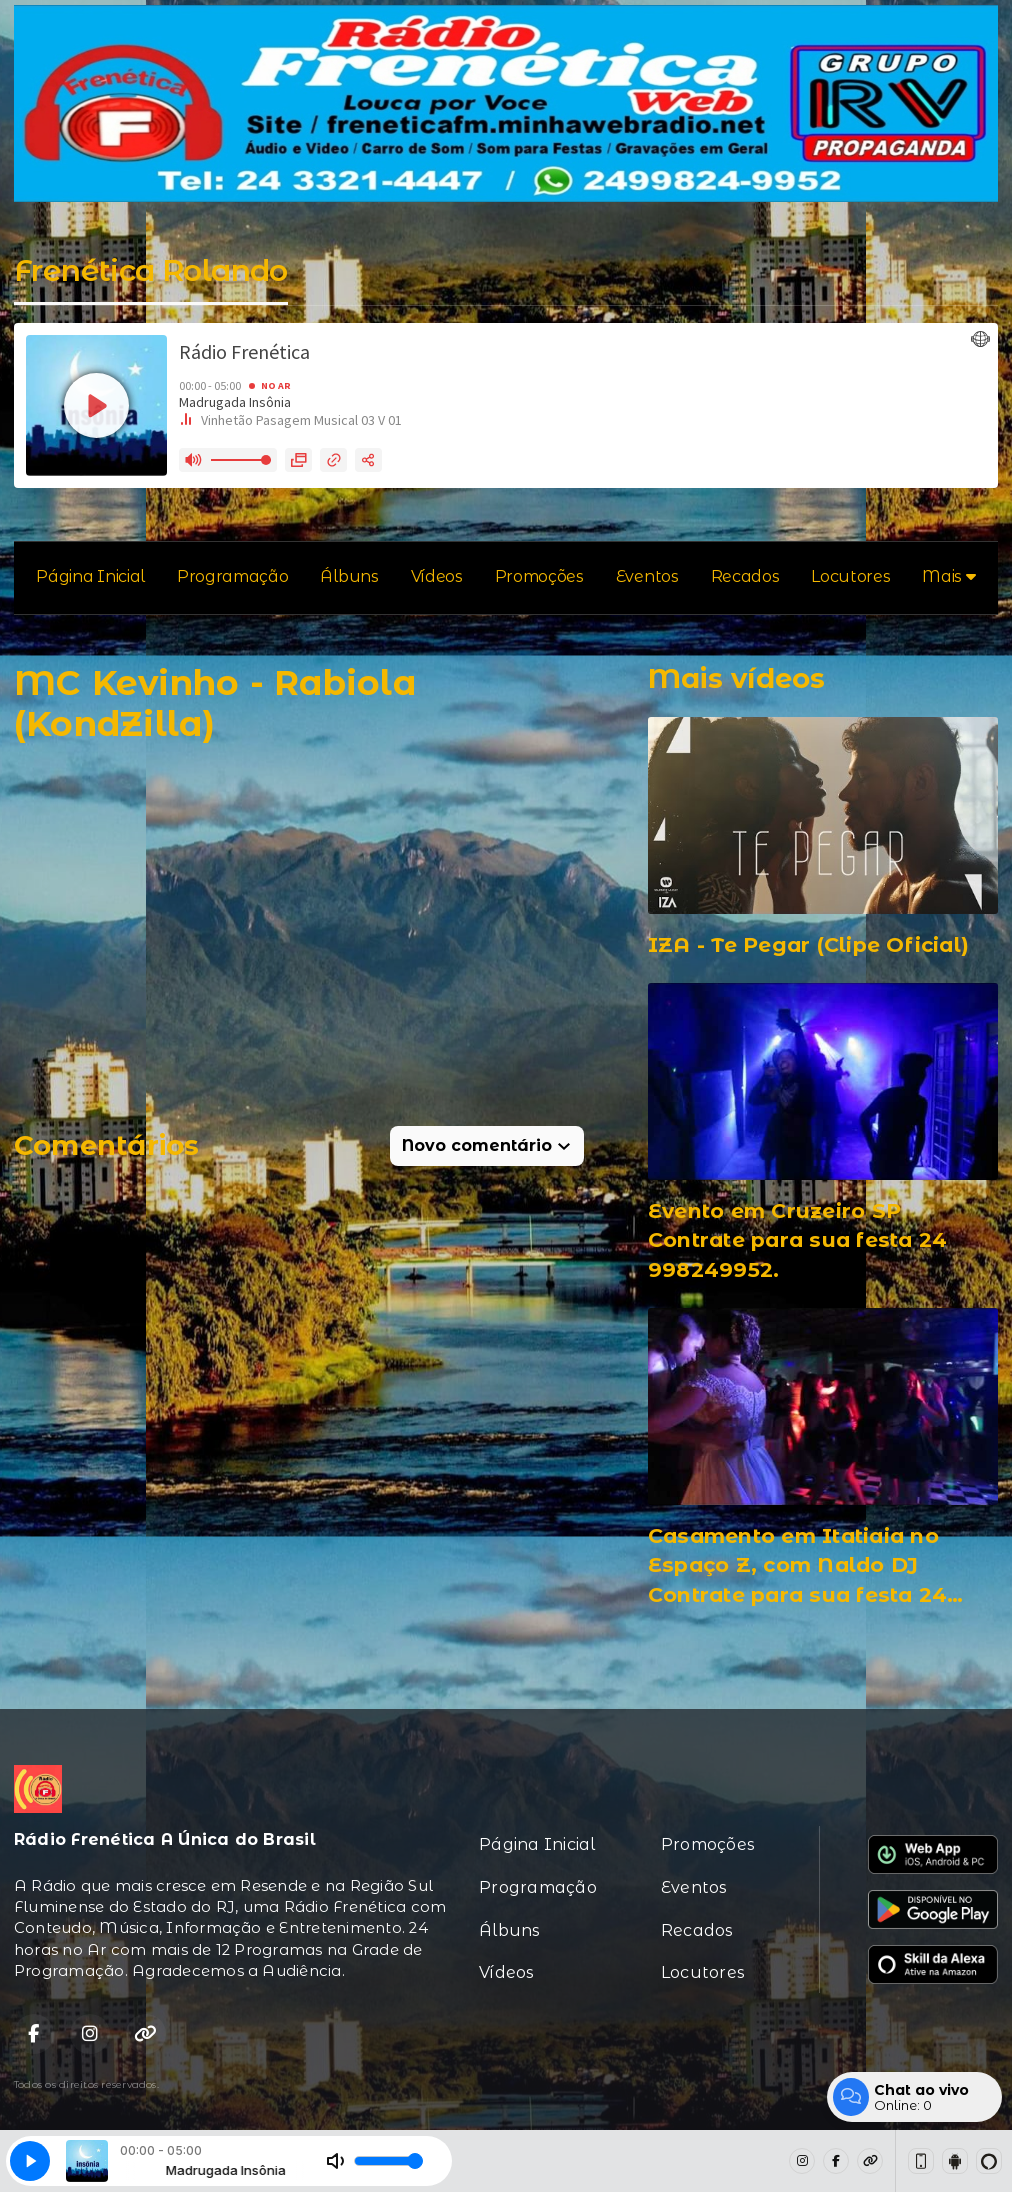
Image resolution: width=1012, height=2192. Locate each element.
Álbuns (349, 576)
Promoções (539, 576)
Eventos (647, 576)
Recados (745, 576)
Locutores (850, 576)
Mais (948, 576)
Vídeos (437, 576)
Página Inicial (90, 576)
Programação (232, 576)
